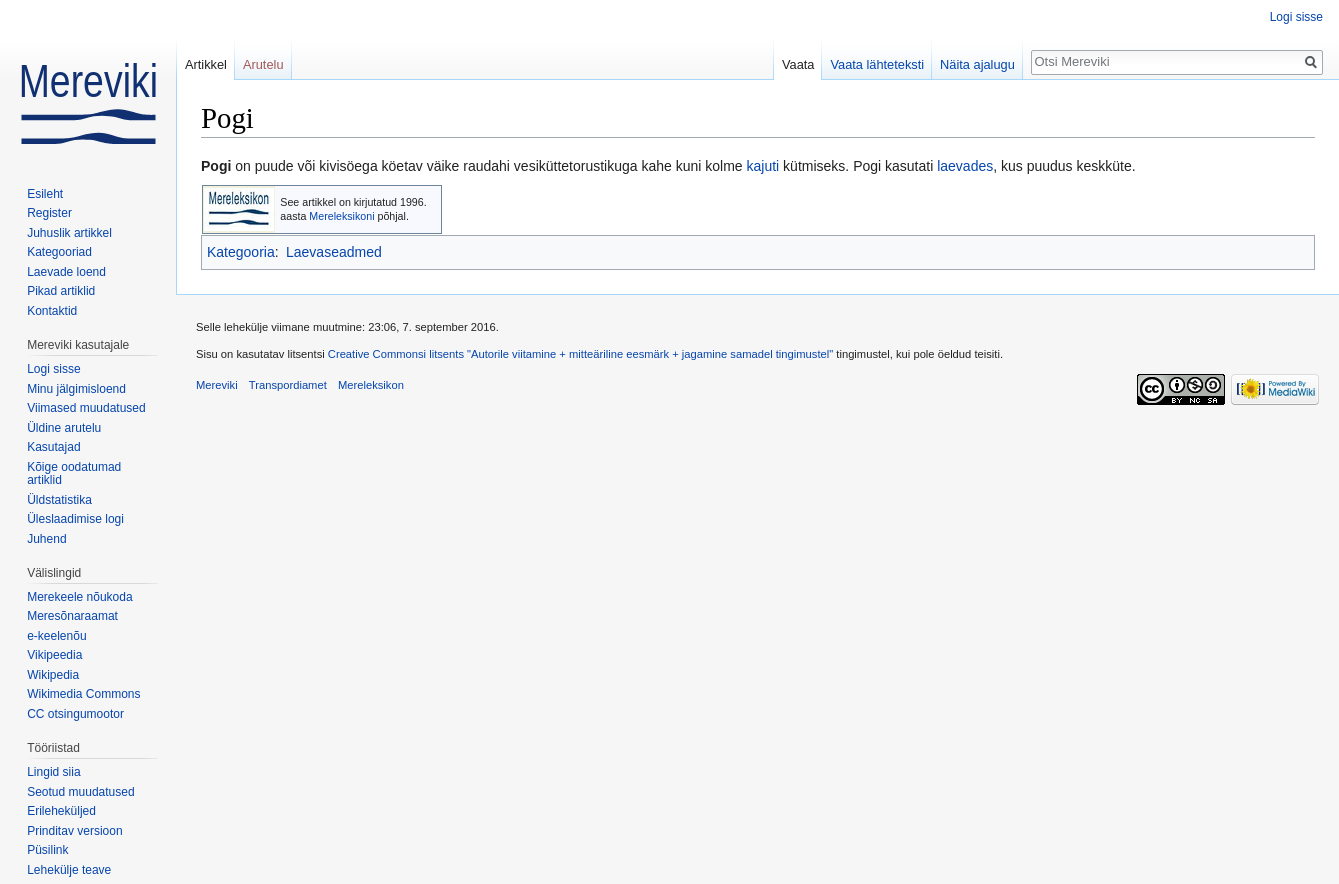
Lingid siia (53, 772)
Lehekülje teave (69, 870)
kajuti (763, 166)
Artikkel (206, 64)
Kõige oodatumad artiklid (74, 474)
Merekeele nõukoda (79, 597)
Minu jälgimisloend (76, 389)
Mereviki (217, 385)
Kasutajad (53, 447)
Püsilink (47, 850)
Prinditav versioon (74, 831)
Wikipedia (53, 675)
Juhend (46, 539)
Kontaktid (52, 311)
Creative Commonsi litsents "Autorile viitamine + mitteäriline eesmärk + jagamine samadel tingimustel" (580, 354)
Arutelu (263, 64)
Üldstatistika (59, 500)
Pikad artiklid (61, 291)
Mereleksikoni (341, 216)
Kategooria (241, 252)
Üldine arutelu (64, 428)
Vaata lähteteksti (877, 64)
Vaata (798, 64)
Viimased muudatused (86, 408)
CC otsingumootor (75, 714)
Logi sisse (1296, 17)
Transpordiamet (288, 385)
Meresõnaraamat (72, 616)
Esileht (45, 194)
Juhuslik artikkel (69, 233)
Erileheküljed (61, 811)
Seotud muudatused (80, 792)
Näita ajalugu (977, 64)
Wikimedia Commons (83, 694)
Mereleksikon (371, 385)
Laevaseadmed (334, 252)
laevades (965, 166)
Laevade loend (66, 272)
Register (49, 213)
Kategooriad (59, 252)
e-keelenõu (56, 636)
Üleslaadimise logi (75, 519)
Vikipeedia (54, 655)
